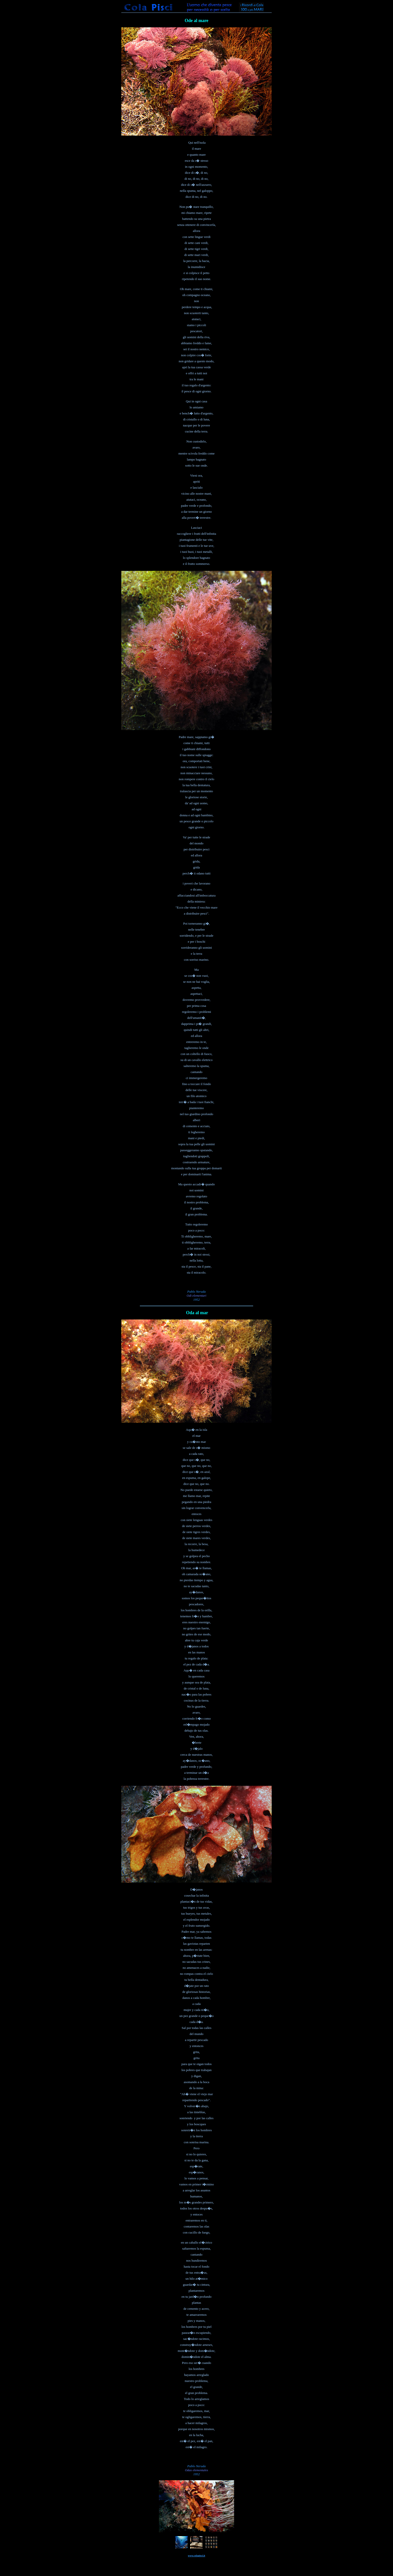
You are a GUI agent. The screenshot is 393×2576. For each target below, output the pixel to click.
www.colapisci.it (196, 2555)
